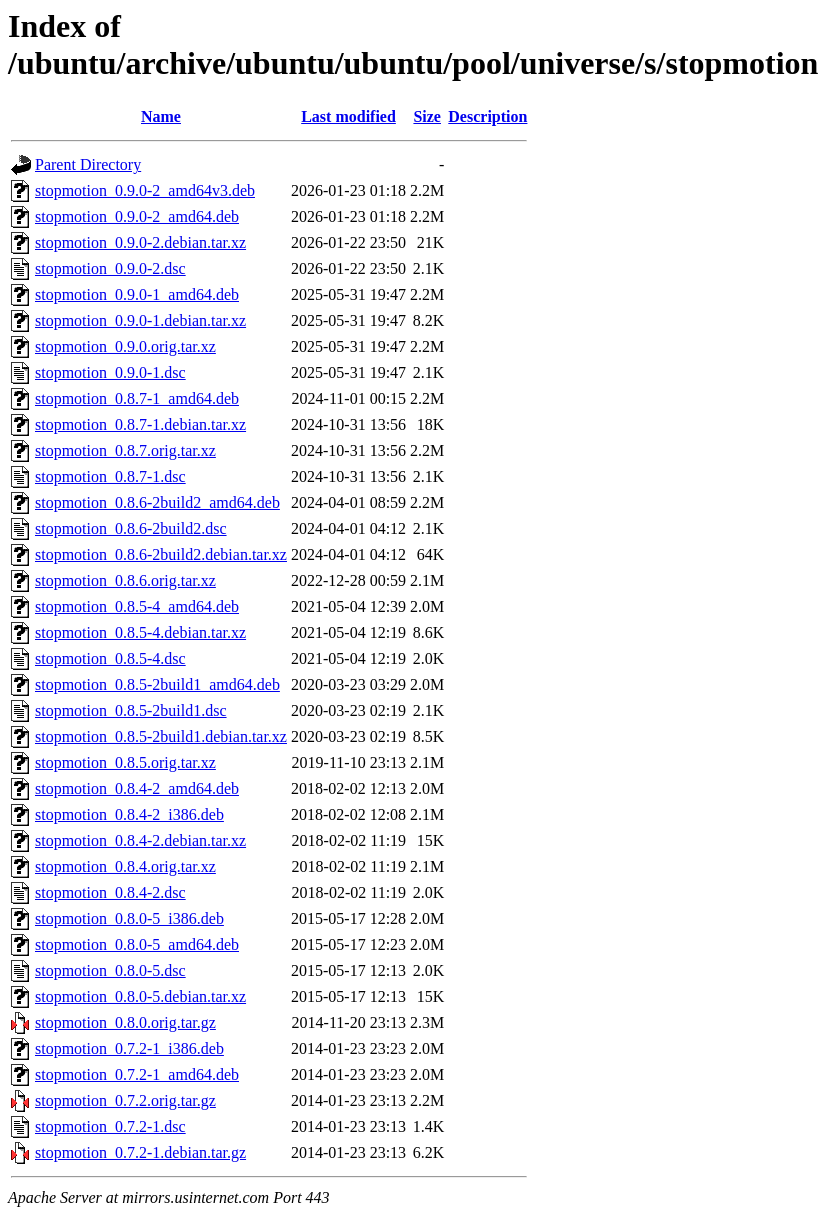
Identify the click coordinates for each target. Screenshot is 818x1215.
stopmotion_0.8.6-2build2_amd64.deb (157, 502)
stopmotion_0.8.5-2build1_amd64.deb (157, 684)
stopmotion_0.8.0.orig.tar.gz (125, 1022)
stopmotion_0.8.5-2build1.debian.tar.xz (161, 736)
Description (487, 116)
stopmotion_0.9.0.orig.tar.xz (125, 346)
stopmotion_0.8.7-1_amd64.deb (137, 398)
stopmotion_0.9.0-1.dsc (110, 372)
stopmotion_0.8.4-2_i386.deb (129, 814)
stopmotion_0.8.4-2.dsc (110, 892)
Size (427, 116)
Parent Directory (88, 164)
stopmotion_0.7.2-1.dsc (110, 1126)
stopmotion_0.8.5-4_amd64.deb (137, 606)
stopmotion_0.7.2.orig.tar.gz (125, 1100)
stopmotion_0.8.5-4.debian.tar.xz (140, 632)
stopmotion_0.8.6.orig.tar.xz (125, 580)
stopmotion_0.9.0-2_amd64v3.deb (145, 190)
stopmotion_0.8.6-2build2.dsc (131, 528)
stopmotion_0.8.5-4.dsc (110, 658)
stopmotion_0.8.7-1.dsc (110, 476)
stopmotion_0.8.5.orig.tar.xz (125, 762)
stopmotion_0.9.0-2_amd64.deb (137, 216)
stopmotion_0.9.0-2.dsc (110, 268)
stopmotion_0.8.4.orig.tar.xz (125, 866)
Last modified (348, 116)
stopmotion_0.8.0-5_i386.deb (129, 918)
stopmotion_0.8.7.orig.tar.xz (125, 450)
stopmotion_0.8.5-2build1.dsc (131, 710)
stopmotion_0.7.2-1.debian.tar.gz (140, 1152)
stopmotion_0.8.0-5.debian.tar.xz (140, 996)
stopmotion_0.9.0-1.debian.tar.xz (140, 320)
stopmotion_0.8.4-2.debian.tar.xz (140, 840)
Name (161, 116)
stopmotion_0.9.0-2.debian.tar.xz (140, 242)
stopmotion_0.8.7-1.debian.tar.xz (140, 424)
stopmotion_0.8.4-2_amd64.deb (137, 788)
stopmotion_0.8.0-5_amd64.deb (137, 944)
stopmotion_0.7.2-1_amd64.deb (137, 1074)
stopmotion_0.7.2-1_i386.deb (129, 1048)
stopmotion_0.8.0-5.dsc (110, 970)
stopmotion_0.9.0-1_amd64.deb (137, 294)
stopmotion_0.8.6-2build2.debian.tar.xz (161, 554)
